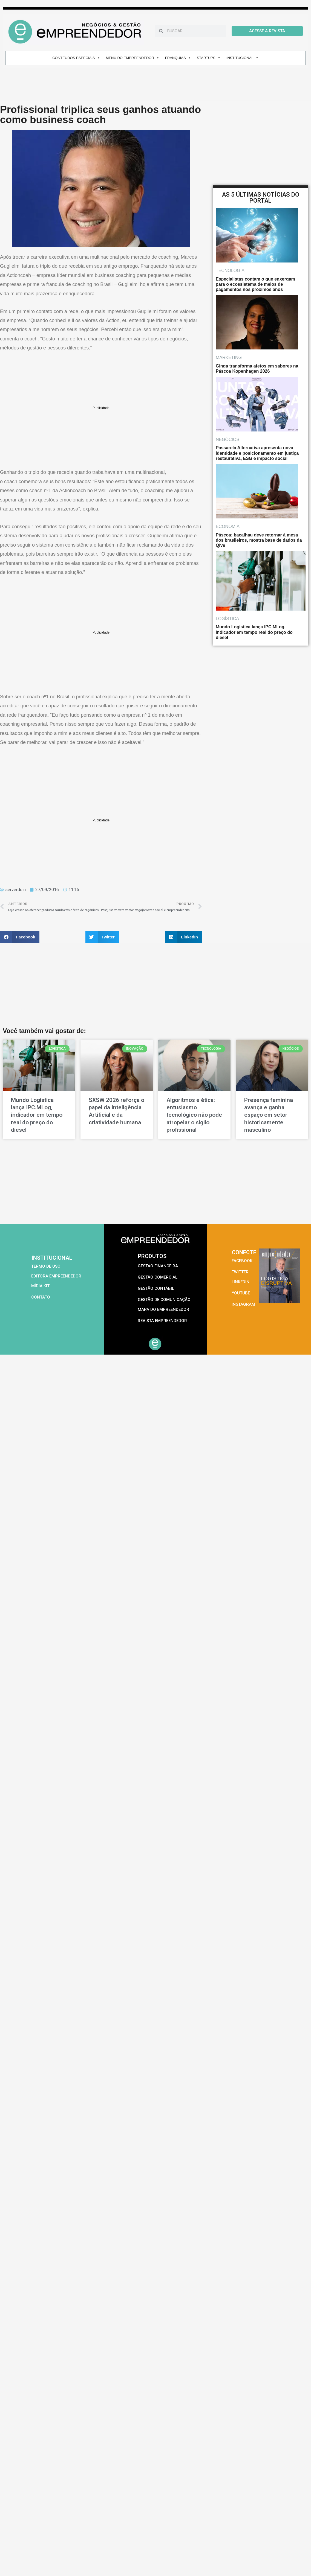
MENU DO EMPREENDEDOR (132, 58)
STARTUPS (209, 58)
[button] (19, 937)
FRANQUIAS (178, 58)
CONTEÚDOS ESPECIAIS (76, 58)
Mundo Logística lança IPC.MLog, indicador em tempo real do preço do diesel (36, 1115)
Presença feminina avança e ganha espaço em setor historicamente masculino (268, 1115)
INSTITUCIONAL (242, 58)
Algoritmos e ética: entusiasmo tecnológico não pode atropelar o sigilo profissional (194, 1115)
